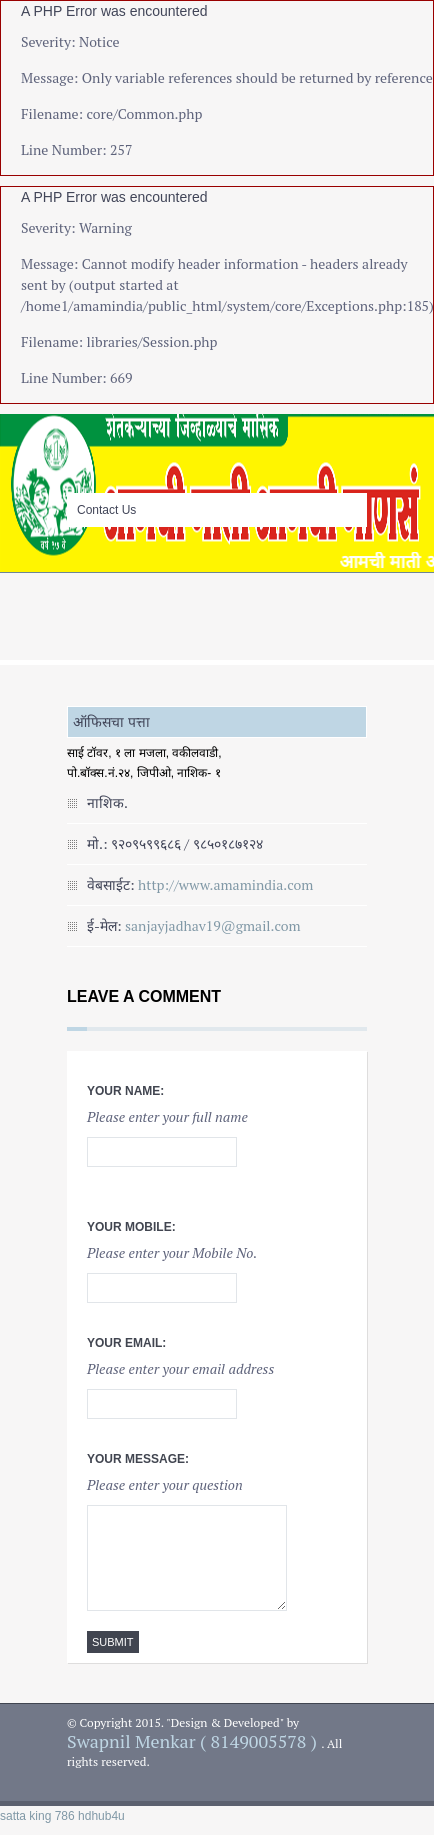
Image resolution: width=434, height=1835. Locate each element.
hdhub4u (101, 1816)
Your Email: (126, 1343)
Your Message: (138, 1459)
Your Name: (125, 1091)
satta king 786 (37, 1816)
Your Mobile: (131, 1227)
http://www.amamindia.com (225, 884)
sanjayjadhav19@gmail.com (213, 925)
